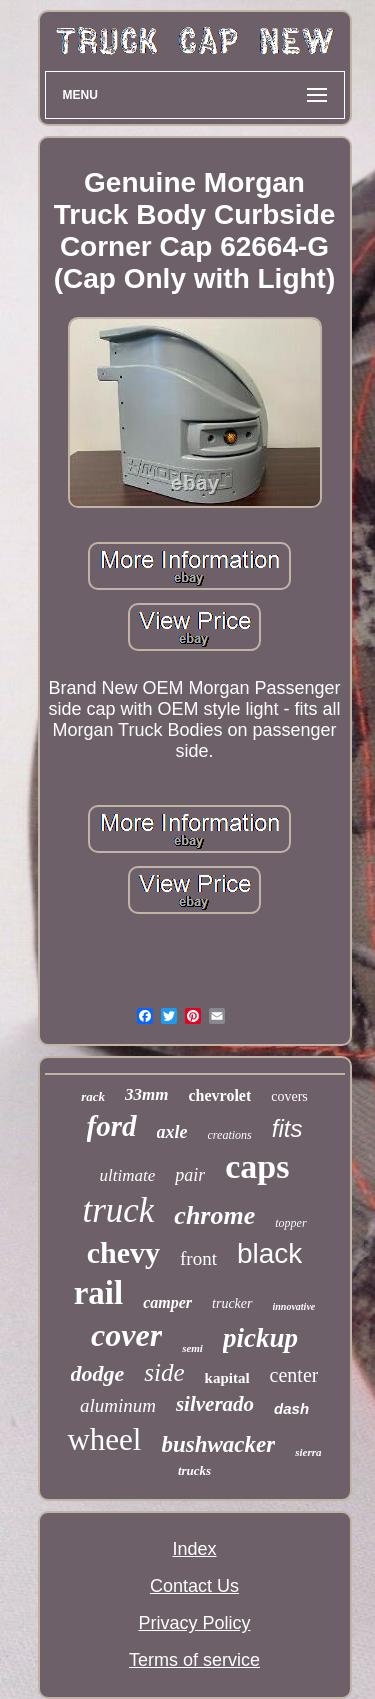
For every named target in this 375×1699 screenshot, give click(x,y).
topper (290, 1223)
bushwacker (219, 1444)
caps (257, 1166)
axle (172, 1132)
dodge (98, 1373)
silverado (215, 1404)
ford (112, 1126)
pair (190, 1175)
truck (118, 1210)
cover (126, 1335)
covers (289, 1096)
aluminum (118, 1405)
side (164, 1372)
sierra (308, 1452)
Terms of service (194, 1660)
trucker (232, 1303)
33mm (146, 1094)
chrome (214, 1215)
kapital (227, 1378)
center (294, 1375)
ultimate (128, 1175)
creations (230, 1135)
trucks (194, 1470)
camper (167, 1302)
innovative (294, 1306)
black (269, 1253)
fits (287, 1128)
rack (93, 1096)
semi (192, 1348)
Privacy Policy (194, 1623)
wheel (104, 1439)
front (198, 1258)
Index (194, 1549)
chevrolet (219, 1095)
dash (291, 1408)
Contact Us (194, 1586)
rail (98, 1293)
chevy (123, 1252)
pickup (260, 1338)
